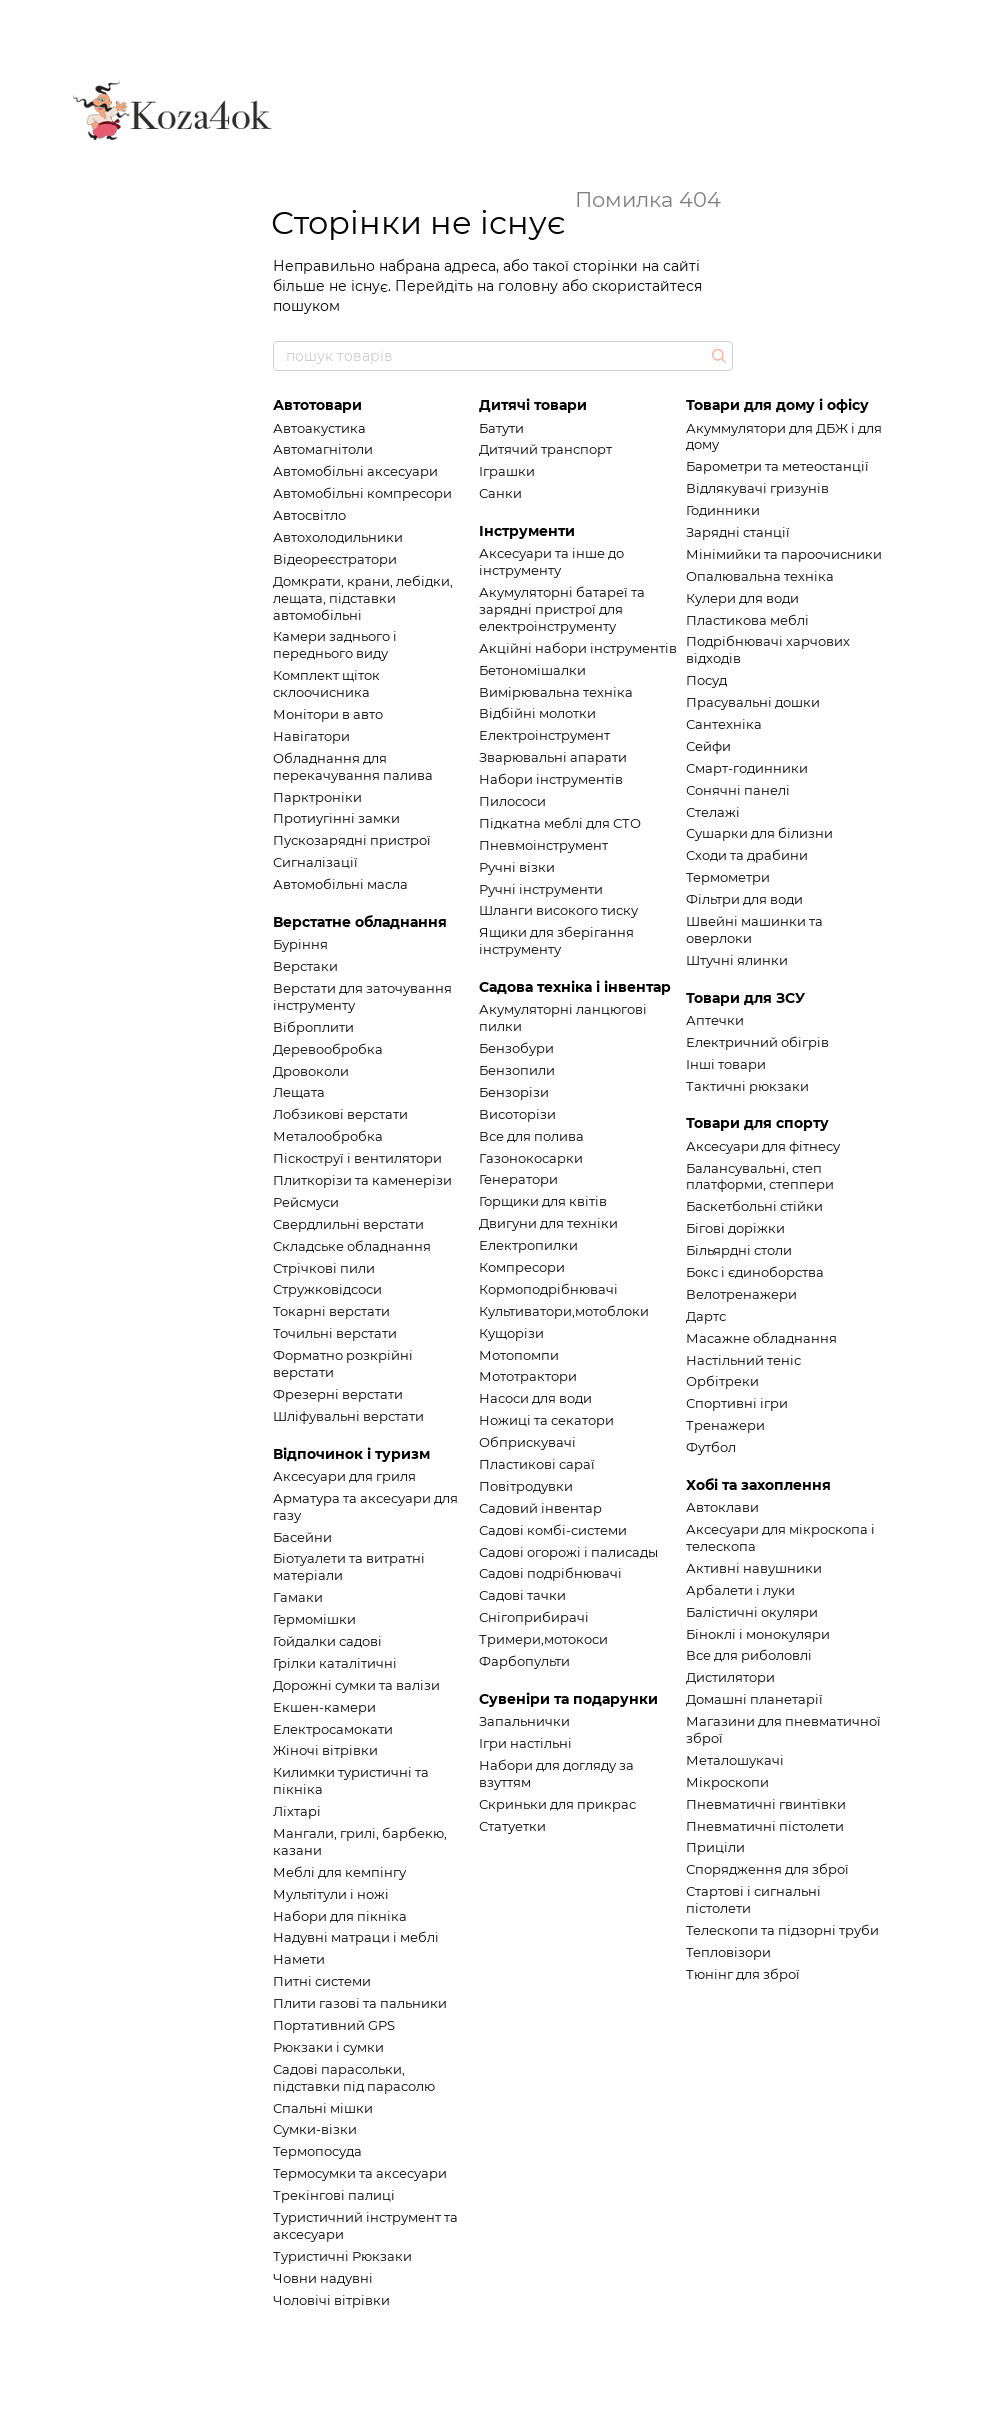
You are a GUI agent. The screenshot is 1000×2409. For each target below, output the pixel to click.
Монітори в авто (328, 714)
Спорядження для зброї (767, 1869)
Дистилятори (730, 1677)
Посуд (706, 680)
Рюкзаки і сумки (328, 2047)
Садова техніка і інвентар (575, 987)
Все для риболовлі (749, 1655)
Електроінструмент (544, 735)
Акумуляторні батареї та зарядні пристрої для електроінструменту (562, 609)
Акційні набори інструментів (578, 648)
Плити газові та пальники (360, 2003)
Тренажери (725, 1425)
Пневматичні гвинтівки (766, 1804)
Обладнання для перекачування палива (353, 766)
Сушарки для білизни (759, 833)
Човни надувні (323, 2278)
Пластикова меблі (747, 620)
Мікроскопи (727, 1782)
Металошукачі (735, 1760)
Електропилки (528, 1245)
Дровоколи (311, 1071)
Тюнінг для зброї (743, 1974)
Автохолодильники (338, 537)
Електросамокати (333, 1729)
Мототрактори (528, 1376)
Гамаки (298, 1597)
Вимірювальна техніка (556, 692)
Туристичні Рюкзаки (342, 2256)
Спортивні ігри (737, 1403)
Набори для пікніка (340, 1916)
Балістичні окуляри (752, 1612)
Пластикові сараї (537, 1464)
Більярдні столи (739, 1250)
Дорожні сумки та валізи (356, 1685)
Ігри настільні (525, 1743)
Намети (299, 1959)
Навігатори (311, 736)
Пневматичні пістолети (765, 1826)
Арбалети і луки (740, 1590)
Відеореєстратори (335, 559)
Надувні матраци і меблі (356, 1937)
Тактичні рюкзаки (747, 1086)
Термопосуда (317, 2151)
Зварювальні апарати (553, 757)
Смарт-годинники (747, 768)
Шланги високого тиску (558, 910)
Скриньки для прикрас (557, 1804)
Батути (501, 428)
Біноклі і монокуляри (758, 1634)
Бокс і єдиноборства (755, 1272)
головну (528, 286)
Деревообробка (328, 1049)
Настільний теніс (743, 1360)
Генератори (518, 1179)
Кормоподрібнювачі (548, 1289)
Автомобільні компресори (362, 493)
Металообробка (328, 1136)
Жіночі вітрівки (325, 1750)
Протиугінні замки (336, 818)
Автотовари (317, 405)
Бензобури (516, 1048)
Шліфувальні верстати (348, 1416)
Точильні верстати (335, 1333)
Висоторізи (517, 1114)
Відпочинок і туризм (351, 1454)
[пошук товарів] (717, 356)
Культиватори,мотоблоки (564, 1311)
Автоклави (722, 1507)
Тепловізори (728, 1952)
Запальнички (524, 1721)
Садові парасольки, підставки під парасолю (354, 2077)
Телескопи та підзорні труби (782, 1930)
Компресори (522, 1267)
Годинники (723, 510)
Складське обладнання (352, 1246)
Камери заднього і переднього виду (335, 644)
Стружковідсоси (327, 1289)
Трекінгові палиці (334, 2195)
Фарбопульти (524, 1661)
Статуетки (512, 1826)
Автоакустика (319, 428)
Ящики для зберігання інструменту (556, 940)
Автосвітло (309, 515)
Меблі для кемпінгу (339, 1872)
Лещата (299, 1092)
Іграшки (507, 471)
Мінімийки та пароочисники (784, 554)
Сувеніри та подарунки (568, 1699)
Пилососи (512, 801)
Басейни (302, 1537)
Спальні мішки (323, 2108)
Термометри (728, 877)
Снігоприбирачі (534, 1617)
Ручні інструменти (541, 889)
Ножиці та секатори (546, 1420)
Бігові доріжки (735, 1228)
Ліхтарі (297, 1811)
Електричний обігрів (757, 1042)
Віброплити (313, 1027)
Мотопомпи (519, 1355)
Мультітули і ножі (331, 1894)
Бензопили (517, 1070)
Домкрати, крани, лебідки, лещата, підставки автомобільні (363, 598)
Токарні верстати (331, 1311)
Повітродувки (526, 1486)
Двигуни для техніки (548, 1223)
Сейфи (708, 746)
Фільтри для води (744, 899)
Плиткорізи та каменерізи (362, 1180)
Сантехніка (724, 724)
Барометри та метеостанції (777, 466)
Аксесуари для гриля (344, 1476)
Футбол (711, 1447)
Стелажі (713, 812)
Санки (500, 493)
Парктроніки (317, 797)
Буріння (300, 944)
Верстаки (305, 966)
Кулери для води (742, 598)
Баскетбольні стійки (754, 1206)
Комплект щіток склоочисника (326, 683)
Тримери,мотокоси (543, 1639)
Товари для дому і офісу (777, 405)
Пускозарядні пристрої (352, 840)
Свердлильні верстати (348, 1224)
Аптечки (715, 1020)
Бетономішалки (532, 670)
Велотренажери (741, 1294)
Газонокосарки (531, 1158)
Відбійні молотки (537, 713)
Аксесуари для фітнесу (763, 1146)
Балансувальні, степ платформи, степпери (760, 1176)
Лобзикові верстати (340, 1114)
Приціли (715, 1847)
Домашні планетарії (754, 1699)
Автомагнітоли (323, 449)
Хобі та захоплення (758, 1485)
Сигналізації (315, 862)
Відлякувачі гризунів (757, 488)
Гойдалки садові (327, 1641)
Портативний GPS (334, 2025)
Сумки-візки (315, 2129)
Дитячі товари (533, 405)
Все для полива (531, 1136)
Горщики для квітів (543, 1201)
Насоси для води (535, 1398)
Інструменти (527, 531)
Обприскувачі (527, 1442)
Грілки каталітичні (335, 1663)
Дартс (706, 1316)
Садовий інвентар (540, 1508)
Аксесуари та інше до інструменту (551, 561)
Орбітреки (722, 1381)
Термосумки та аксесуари (360, 2173)
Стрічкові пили (324, 1268)
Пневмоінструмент (543, 845)
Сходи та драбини (747, 855)
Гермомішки (314, 1619)
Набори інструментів (551, 779)
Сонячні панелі (738, 790)
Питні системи (322, 1981)
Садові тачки (522, 1595)
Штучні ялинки (737, 960)
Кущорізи (511, 1333)
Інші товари (726, 1064)
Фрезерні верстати (338, 1394)
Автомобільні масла (340, 884)
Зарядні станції (738, 532)
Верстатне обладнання (360, 922)
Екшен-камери (324, 1707)
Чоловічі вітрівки (331, 2300)
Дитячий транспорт (545, 449)
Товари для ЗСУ (745, 998)
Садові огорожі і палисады (568, 1552)
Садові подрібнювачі (550, 1573)
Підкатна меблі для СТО (560, 823)
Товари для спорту (757, 1123)
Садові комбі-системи (553, 1530)
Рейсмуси (306, 1202)
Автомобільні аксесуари (355, 471)
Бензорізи (514, 1092)
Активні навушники (754, 1568)
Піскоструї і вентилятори (357, 1158)
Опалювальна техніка (760, 576)
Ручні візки (517, 867)
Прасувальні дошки (753, 702)
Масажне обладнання (761, 1338)
